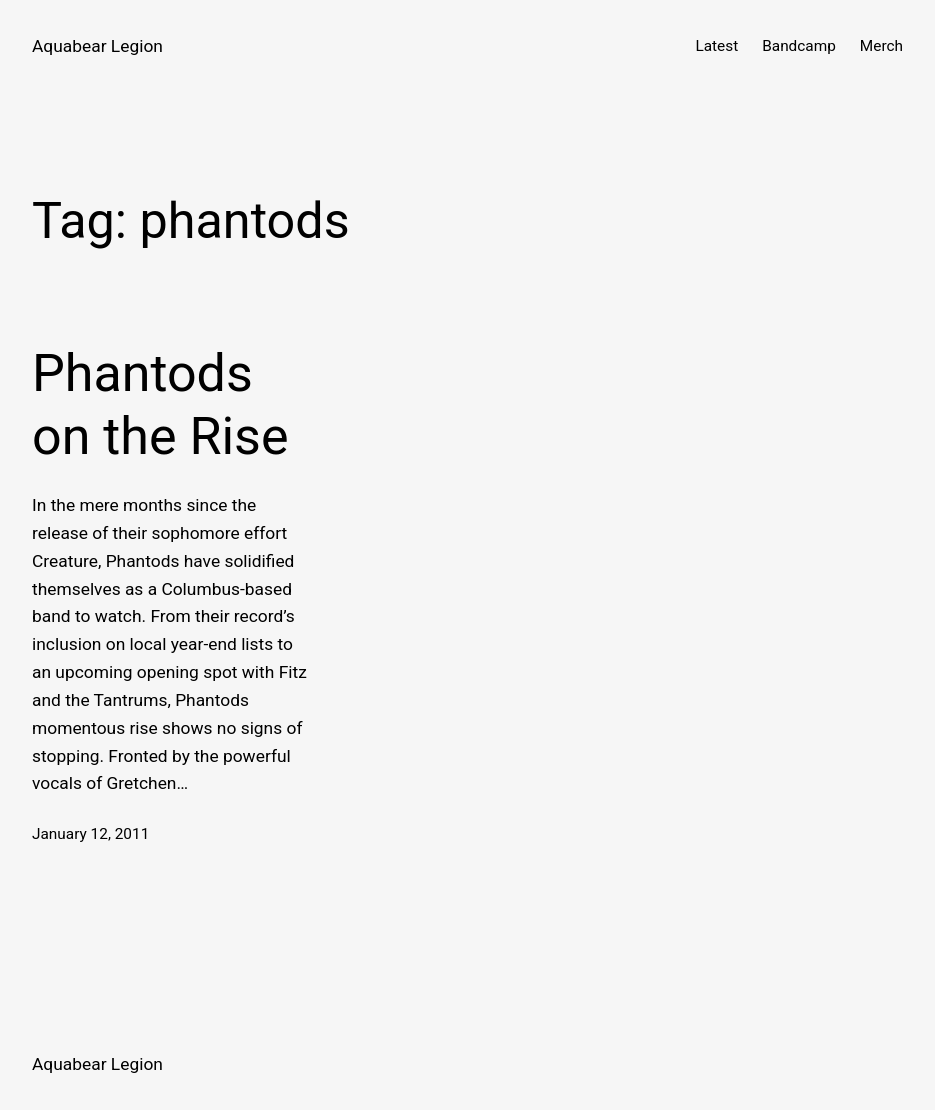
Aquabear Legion (97, 46)
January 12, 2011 (90, 834)
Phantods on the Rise (160, 404)
